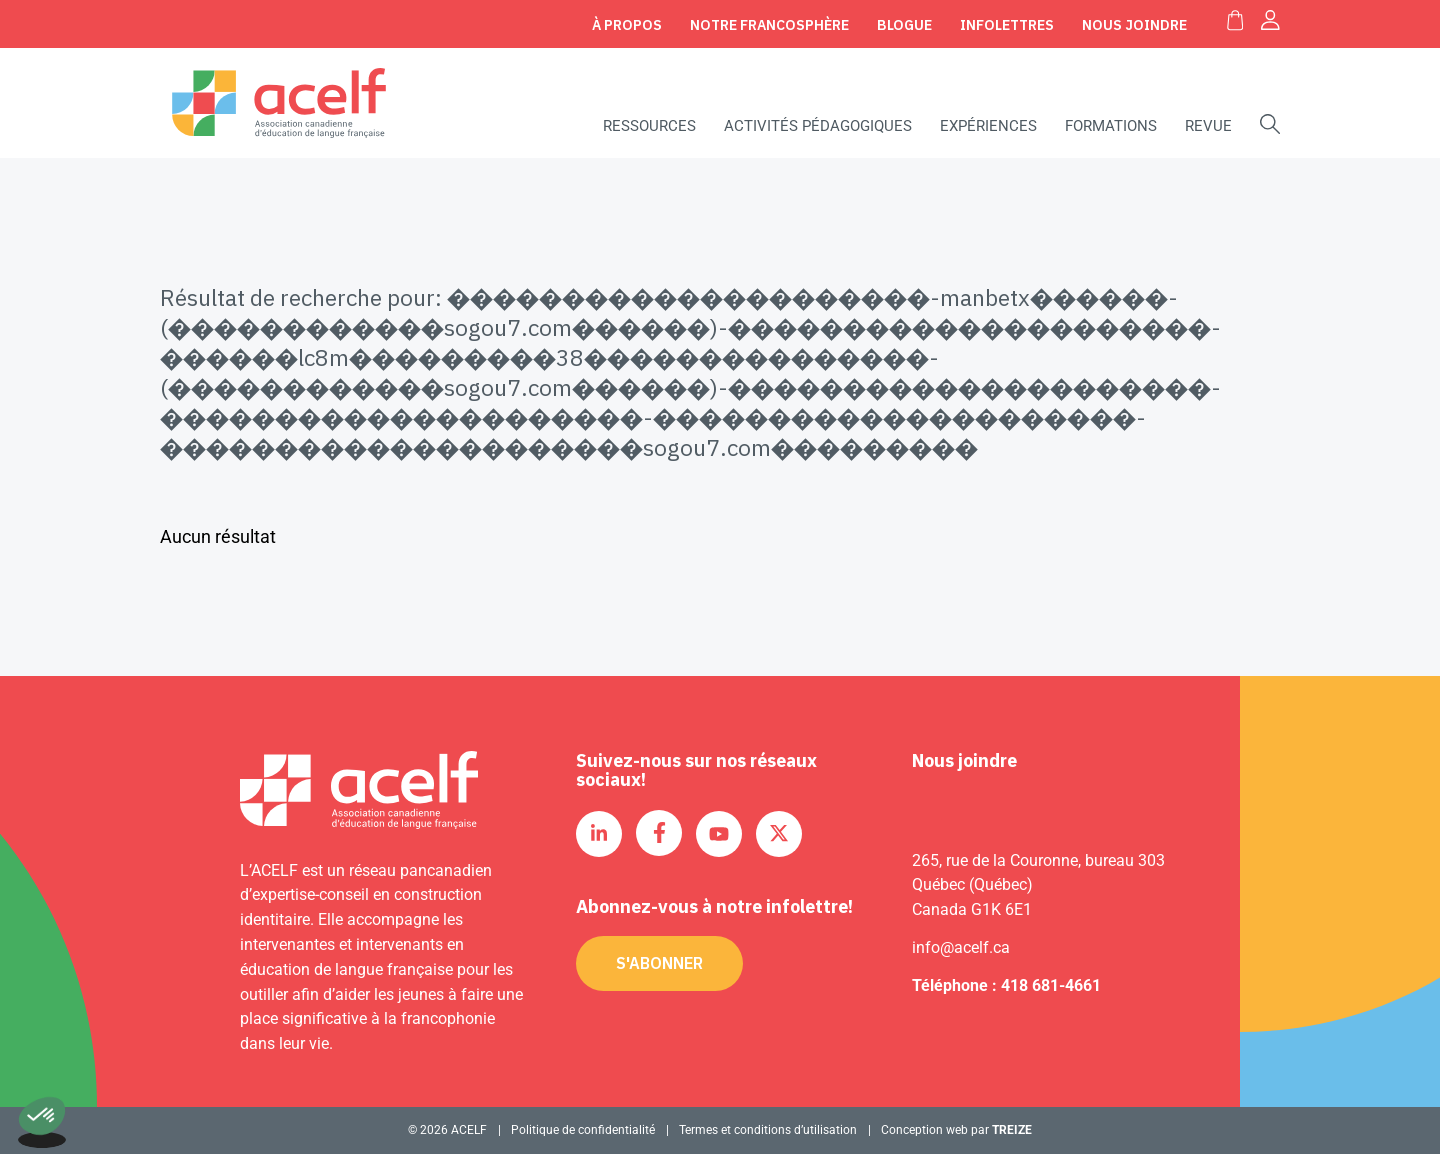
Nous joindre (1134, 25)
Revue (1208, 126)
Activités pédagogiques (818, 126)
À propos (627, 25)
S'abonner (659, 963)
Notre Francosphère (769, 25)
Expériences (988, 126)
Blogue (904, 25)
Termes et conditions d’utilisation (768, 1130)
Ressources (649, 126)
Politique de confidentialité (583, 1130)
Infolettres (1007, 25)
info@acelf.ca (961, 947)
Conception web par (956, 1130)
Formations (1111, 126)
